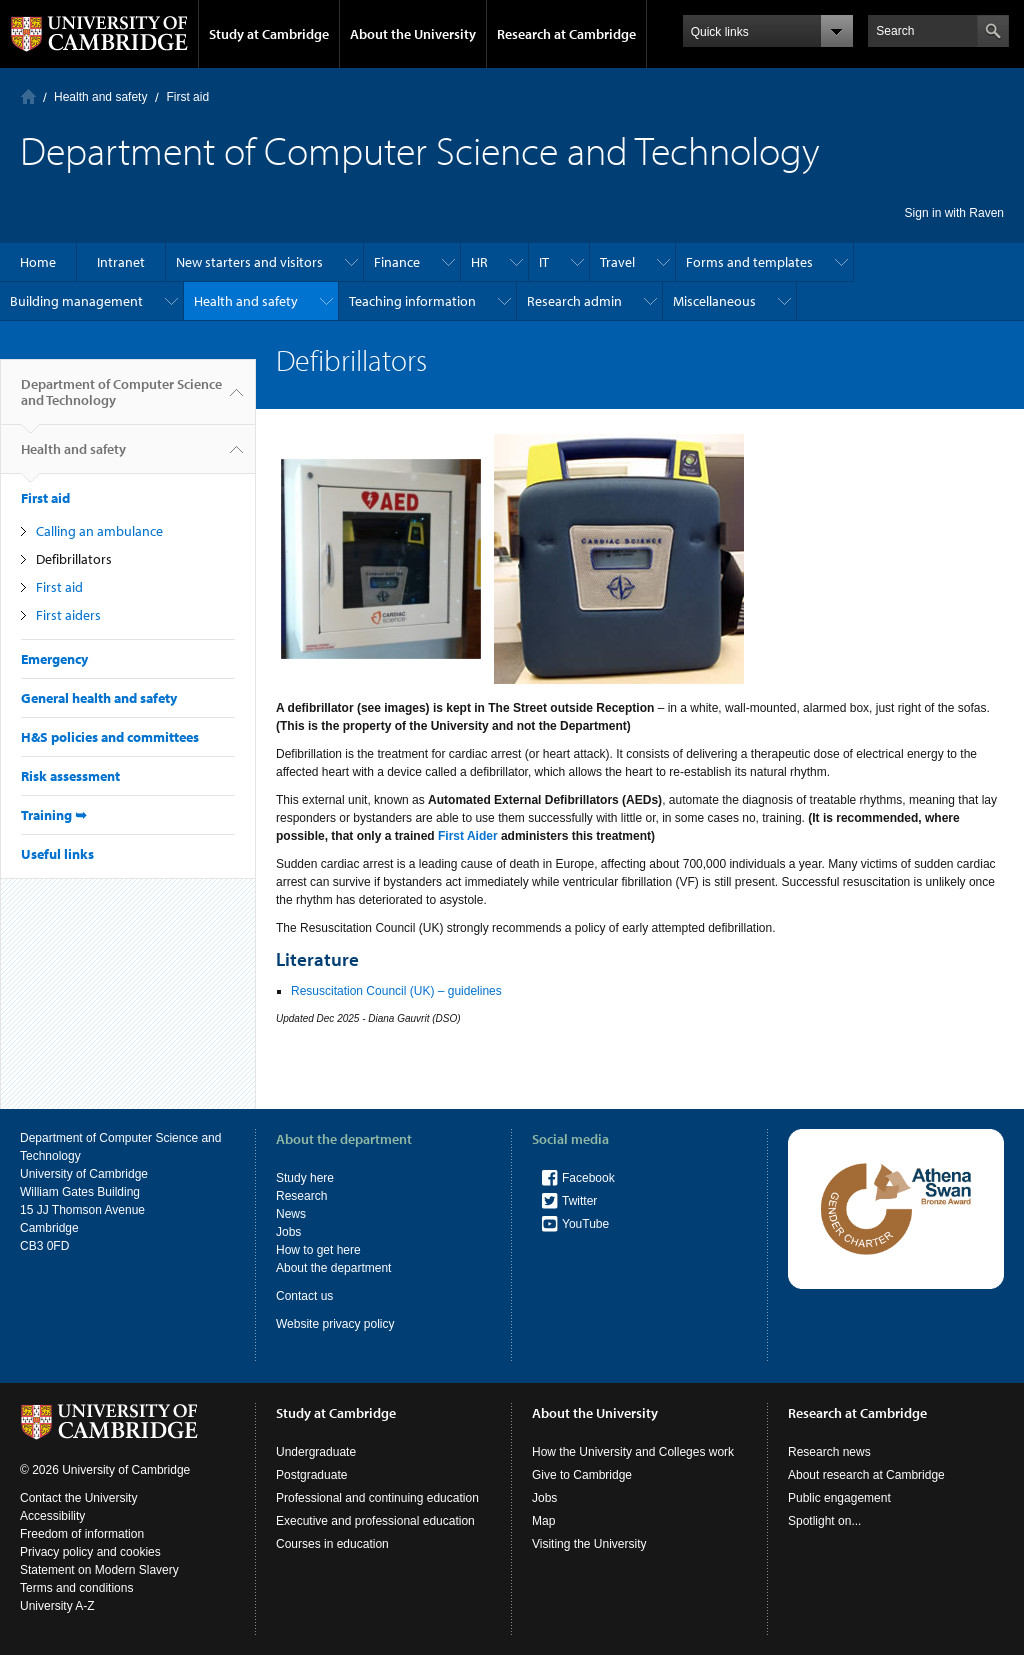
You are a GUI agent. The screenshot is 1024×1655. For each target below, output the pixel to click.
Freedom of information (82, 1534)
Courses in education (332, 1544)
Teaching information (412, 301)
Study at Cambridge (269, 34)
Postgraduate (311, 1475)
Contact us (304, 1296)
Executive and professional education (375, 1521)
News (291, 1214)
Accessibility (52, 1516)
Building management (76, 301)
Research (301, 1196)
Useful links (57, 854)
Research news (829, 1452)
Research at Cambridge (566, 34)
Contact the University (78, 1498)
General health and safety (99, 698)
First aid (187, 97)
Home (28, 96)
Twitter (579, 1201)
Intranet (121, 262)
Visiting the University (589, 1544)
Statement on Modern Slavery (99, 1570)
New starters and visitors (249, 262)
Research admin (574, 301)
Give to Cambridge (582, 1475)
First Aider (468, 836)
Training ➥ (54, 815)
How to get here (318, 1250)
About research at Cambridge (866, 1475)
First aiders (68, 615)
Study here (305, 1178)
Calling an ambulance (99, 531)
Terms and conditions (76, 1588)
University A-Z (57, 1606)
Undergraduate (316, 1452)
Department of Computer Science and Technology (121, 400)
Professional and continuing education (377, 1498)
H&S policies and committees (110, 737)
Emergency (54, 659)
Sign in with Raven (954, 213)
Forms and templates (749, 262)
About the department (333, 1268)
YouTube (585, 1224)
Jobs (288, 1232)
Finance (397, 262)
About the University (413, 34)
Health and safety (100, 97)
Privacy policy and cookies (90, 1552)
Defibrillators (74, 559)
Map (543, 1521)
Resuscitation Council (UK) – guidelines (398, 991)
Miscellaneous (714, 301)
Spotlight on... (824, 1521)
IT (544, 262)
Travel (617, 262)
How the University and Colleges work (633, 1452)
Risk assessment (70, 776)
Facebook (588, 1178)
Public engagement (839, 1498)
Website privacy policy (335, 1324)
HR (479, 262)
